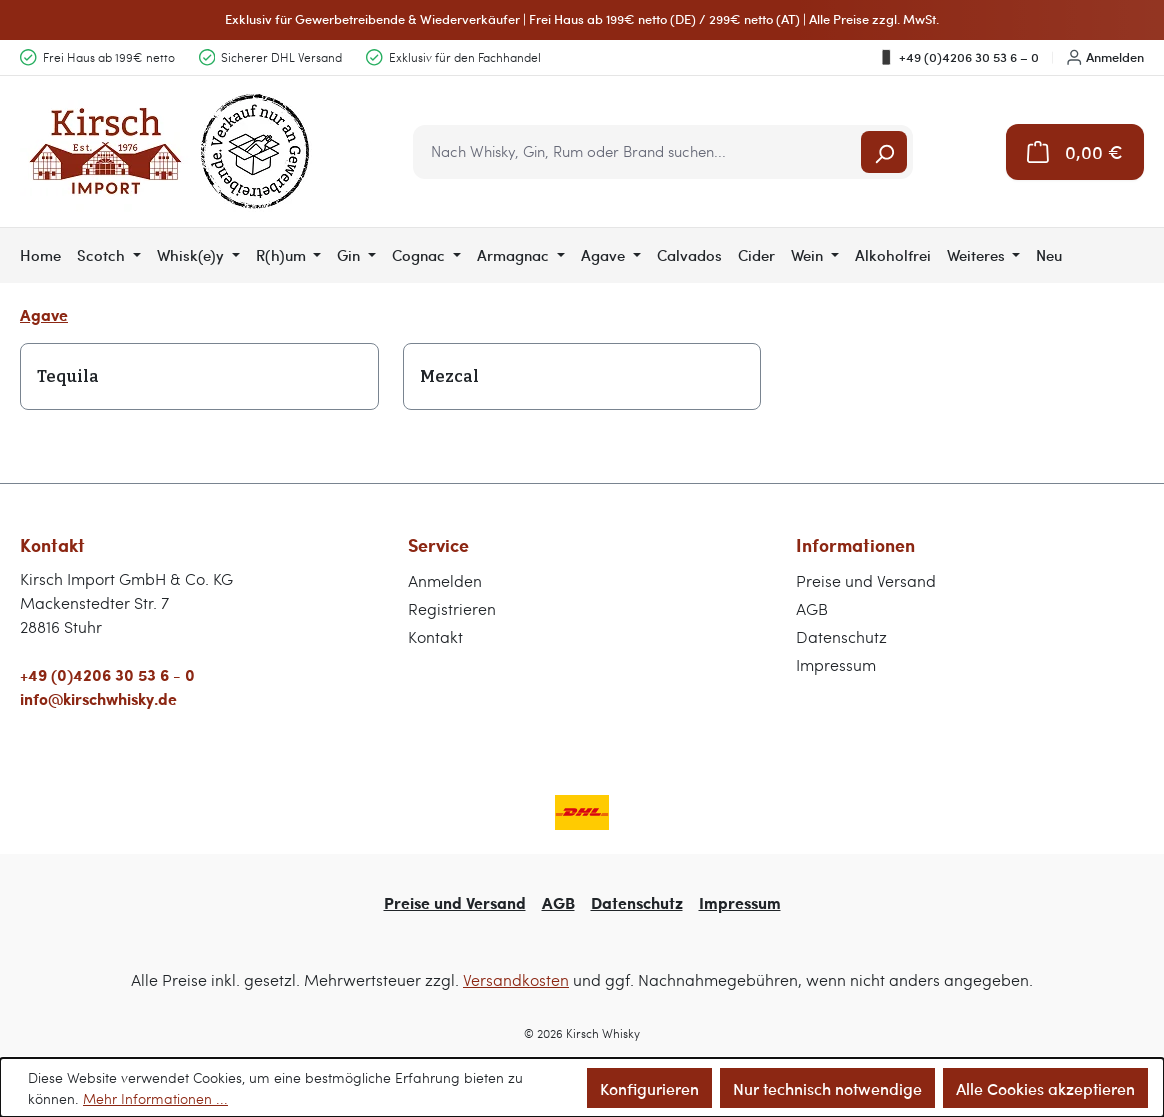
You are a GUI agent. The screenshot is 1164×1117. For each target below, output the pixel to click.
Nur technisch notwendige (827, 1088)
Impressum (836, 664)
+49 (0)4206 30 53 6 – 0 (958, 57)
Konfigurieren (649, 1088)
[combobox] (638, 152)
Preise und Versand (866, 580)
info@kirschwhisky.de (98, 698)
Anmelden (1105, 57)
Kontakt (435, 636)
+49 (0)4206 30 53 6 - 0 (107, 674)
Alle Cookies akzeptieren (1045, 1088)
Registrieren (452, 608)
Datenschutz (841, 636)
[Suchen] (884, 152)
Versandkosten (516, 979)
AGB (812, 608)
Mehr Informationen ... (155, 1098)
